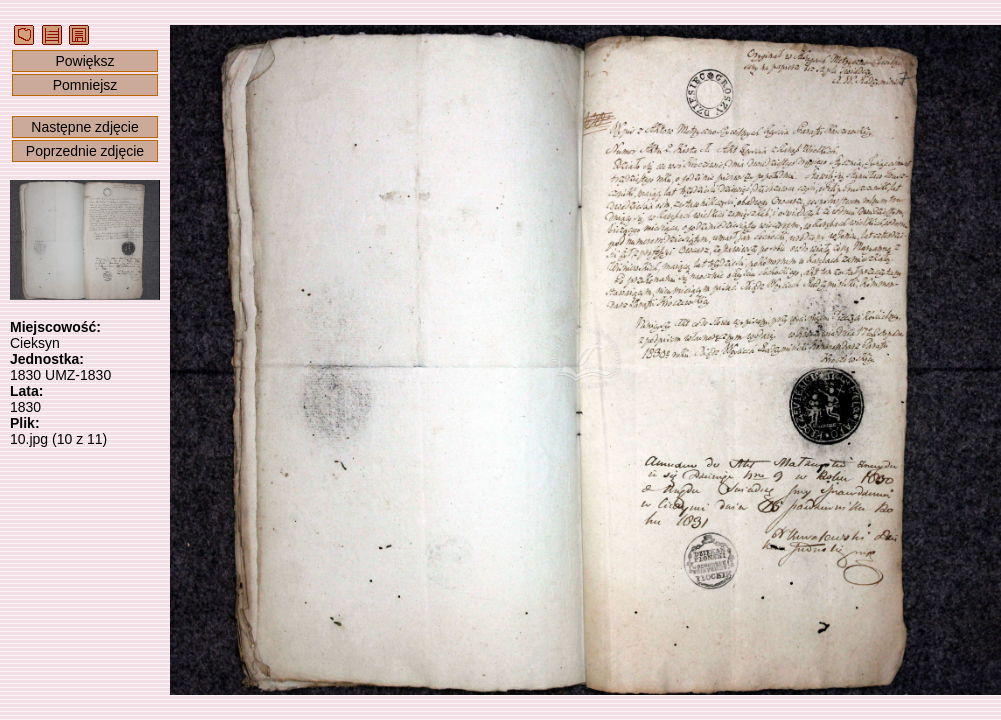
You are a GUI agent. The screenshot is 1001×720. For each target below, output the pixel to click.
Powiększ (84, 61)
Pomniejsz (85, 85)
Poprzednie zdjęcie (85, 151)
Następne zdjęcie (84, 127)
